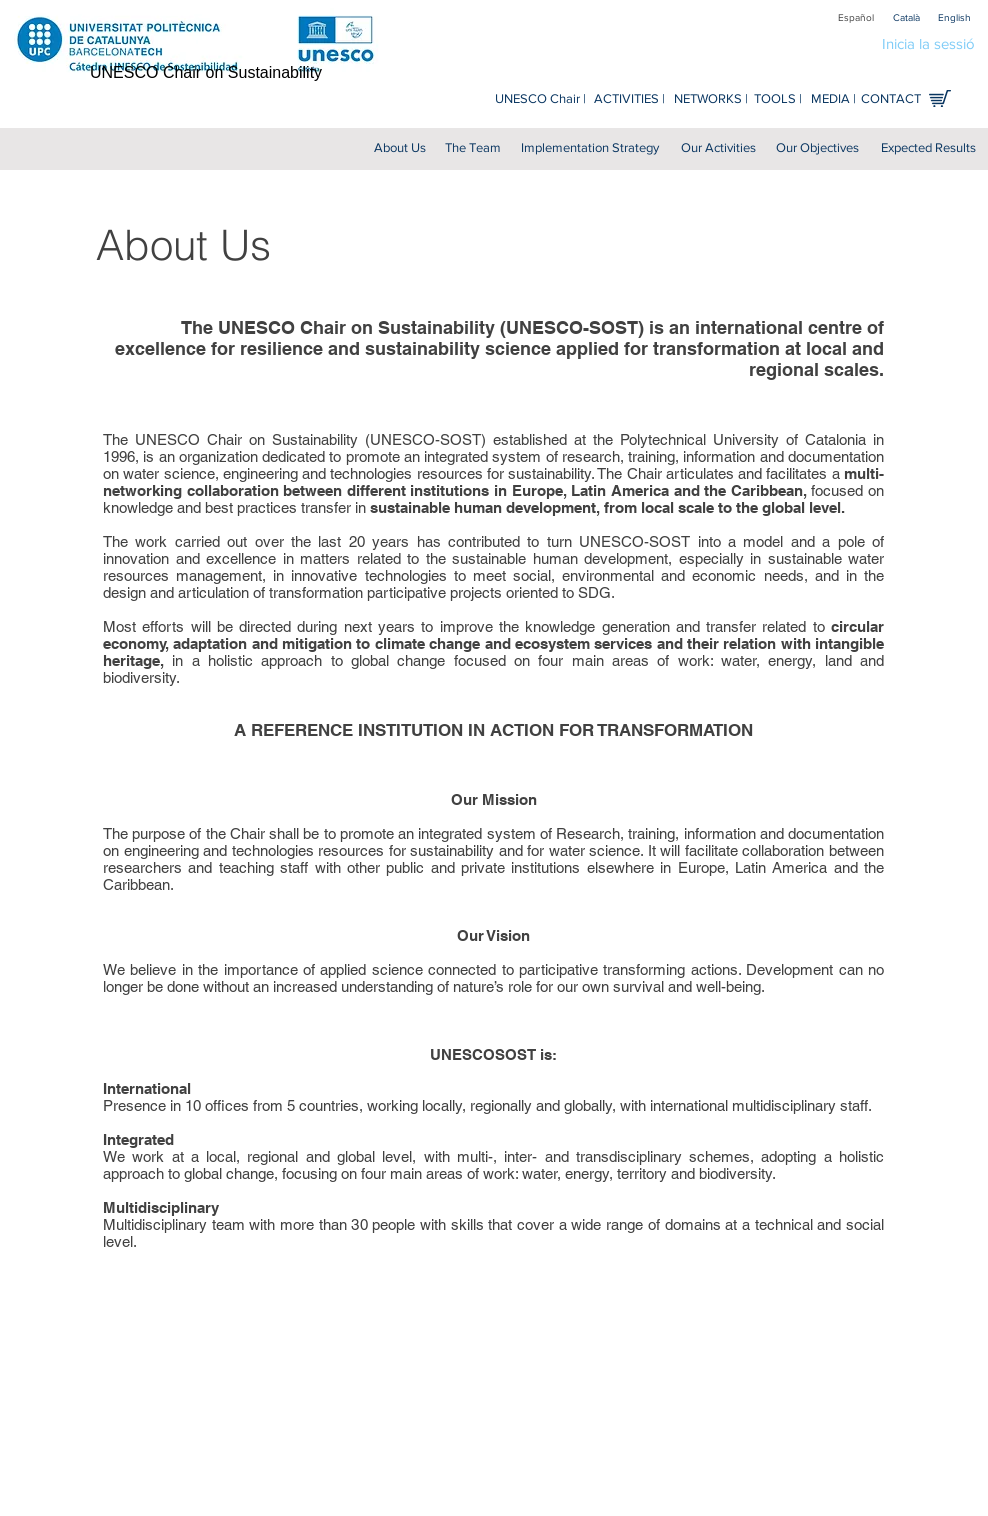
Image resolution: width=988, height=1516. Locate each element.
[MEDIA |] (833, 99)
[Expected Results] (928, 148)
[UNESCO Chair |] (540, 99)
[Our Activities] (718, 148)
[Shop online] (940, 98)
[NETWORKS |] (710, 99)
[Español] (856, 17)
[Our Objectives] (817, 148)
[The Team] (473, 148)
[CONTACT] (890, 99)
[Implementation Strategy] (590, 148)
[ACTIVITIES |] (629, 99)
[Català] (906, 17)
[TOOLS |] (778, 99)
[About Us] (399, 148)
